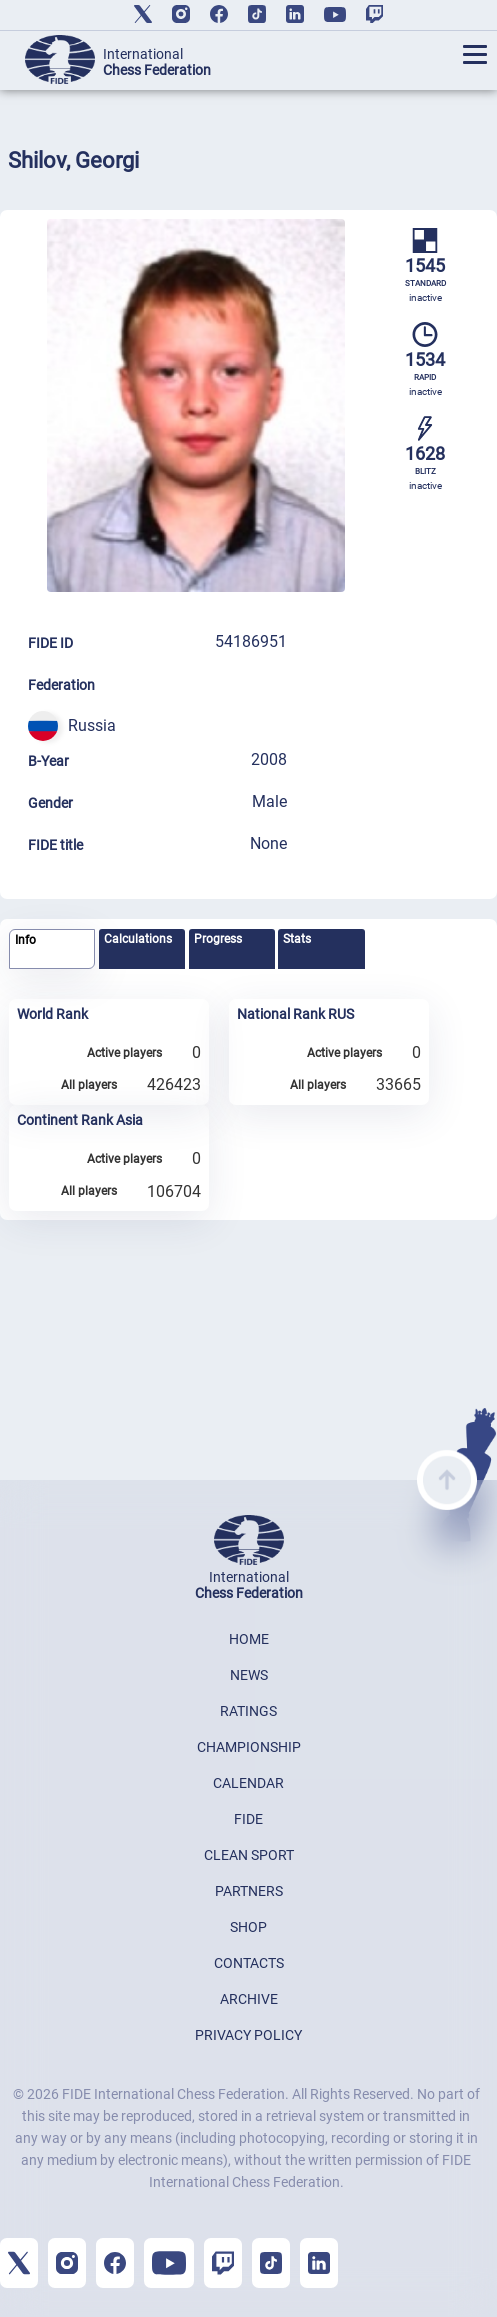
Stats (297, 939)
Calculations (138, 939)
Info (25, 940)
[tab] (52, 949)
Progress (218, 939)
